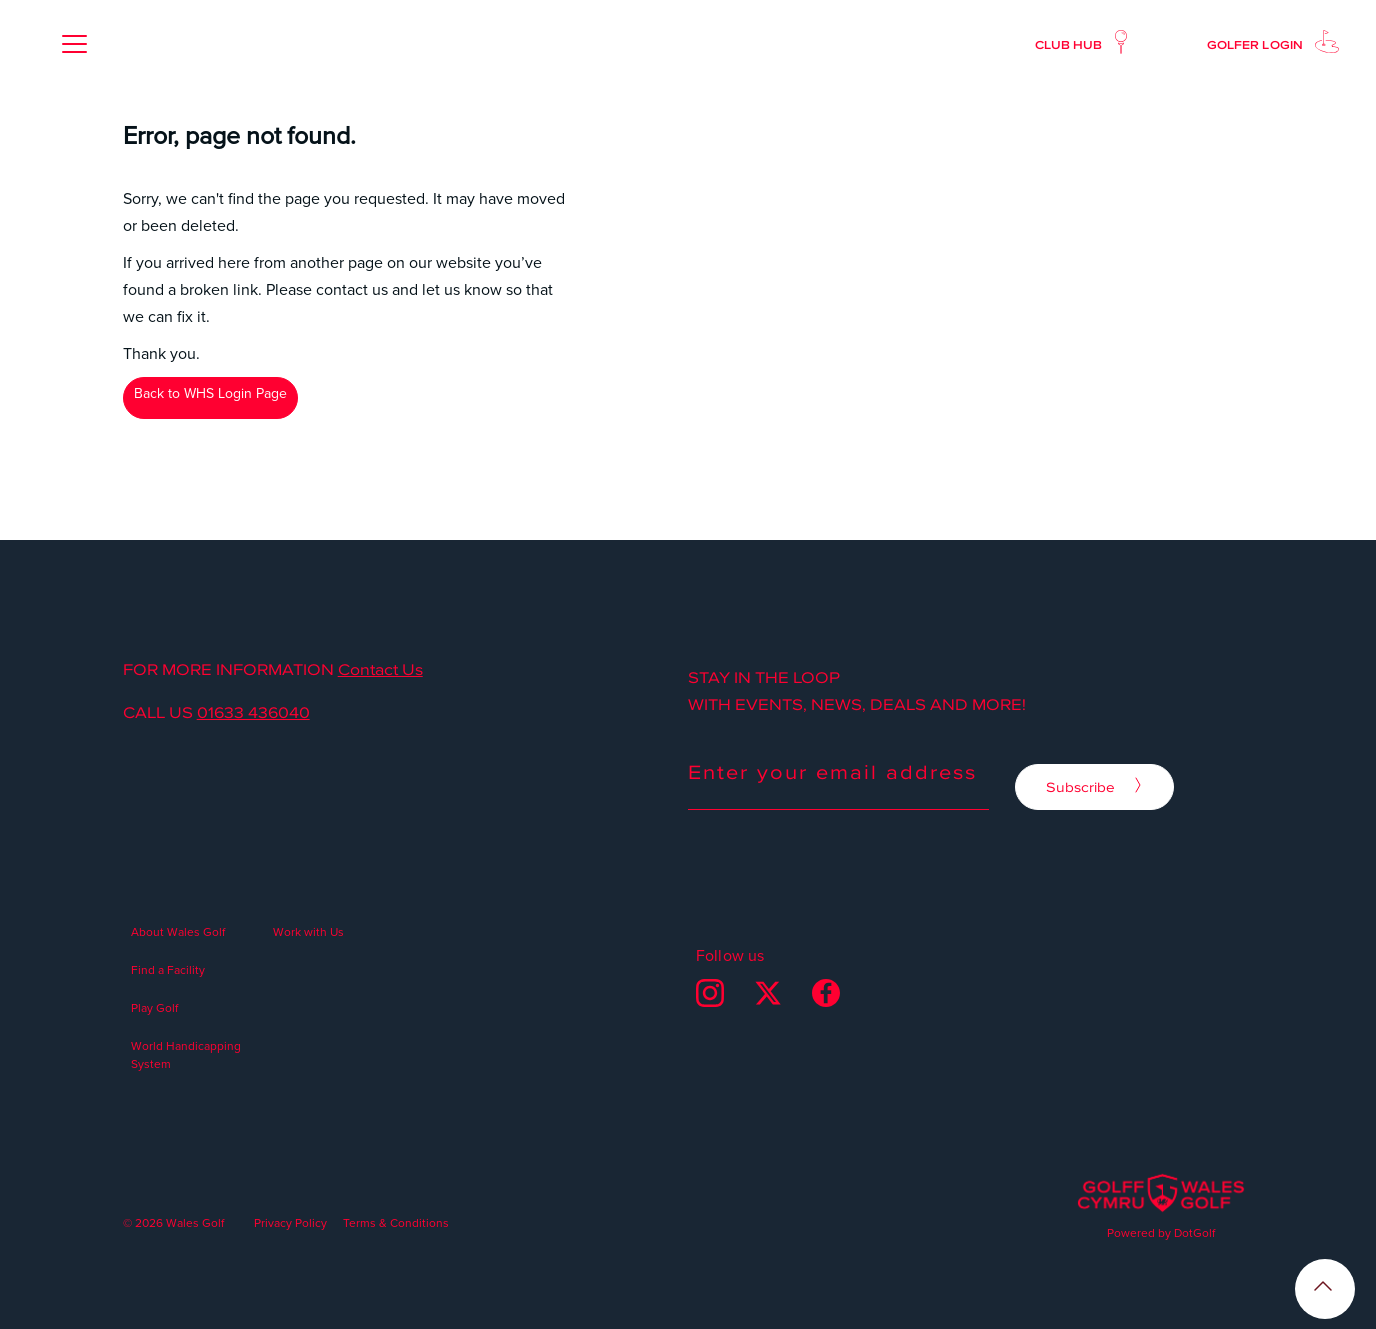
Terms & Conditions (396, 1222)
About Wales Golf (178, 931)
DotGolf (1194, 1232)
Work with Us (308, 931)
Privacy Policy (290, 1222)
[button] (74, 44)
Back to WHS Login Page (210, 393)
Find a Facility (168, 969)
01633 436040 (253, 712)
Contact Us (380, 669)
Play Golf (154, 1007)
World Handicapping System (186, 1054)
